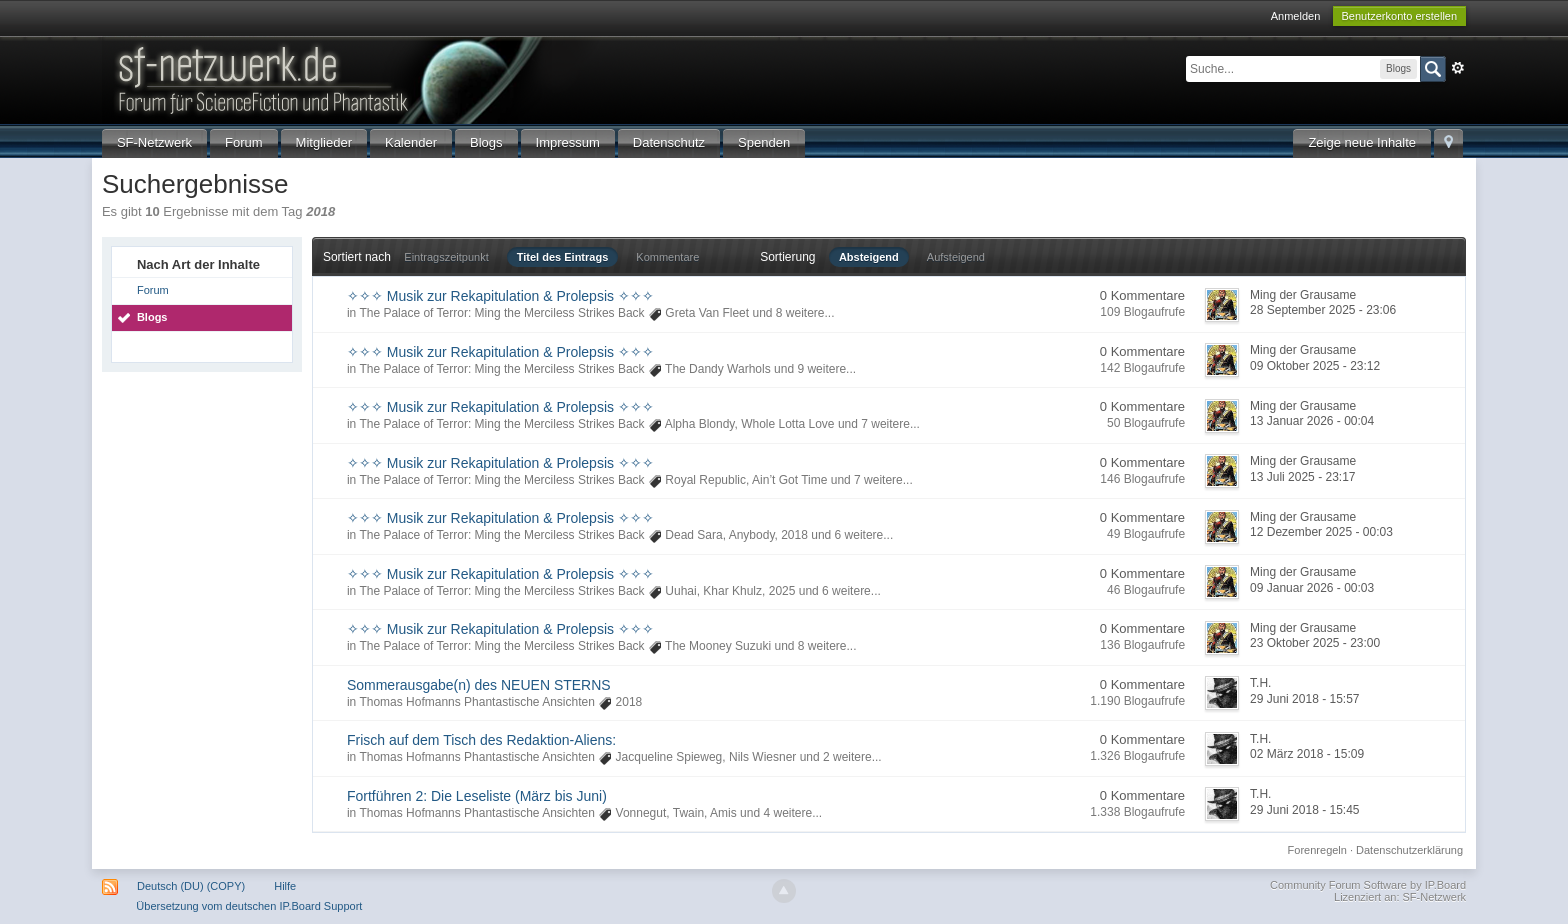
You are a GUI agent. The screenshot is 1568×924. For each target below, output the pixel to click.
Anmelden (1296, 16)
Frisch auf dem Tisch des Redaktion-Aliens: (481, 740)
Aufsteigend (956, 257)
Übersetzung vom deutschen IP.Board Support (249, 906)
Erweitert (1458, 68)
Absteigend (869, 257)
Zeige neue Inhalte (1362, 142)
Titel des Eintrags (563, 257)
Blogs (486, 142)
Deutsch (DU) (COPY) (191, 886)
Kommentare (667, 257)
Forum (244, 142)
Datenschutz (669, 142)
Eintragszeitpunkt (446, 257)
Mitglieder (324, 142)
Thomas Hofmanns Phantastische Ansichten (476, 702)
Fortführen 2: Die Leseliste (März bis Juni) (477, 796)
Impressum (568, 142)
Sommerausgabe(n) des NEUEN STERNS (479, 685)
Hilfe (285, 886)
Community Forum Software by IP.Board (1368, 885)
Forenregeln (1317, 850)
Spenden (764, 142)
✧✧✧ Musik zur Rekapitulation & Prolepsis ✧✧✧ (500, 296)
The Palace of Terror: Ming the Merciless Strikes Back (501, 313)
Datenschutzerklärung (1409, 850)
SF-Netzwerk (154, 142)
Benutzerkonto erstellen (1400, 16)
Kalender (411, 142)
